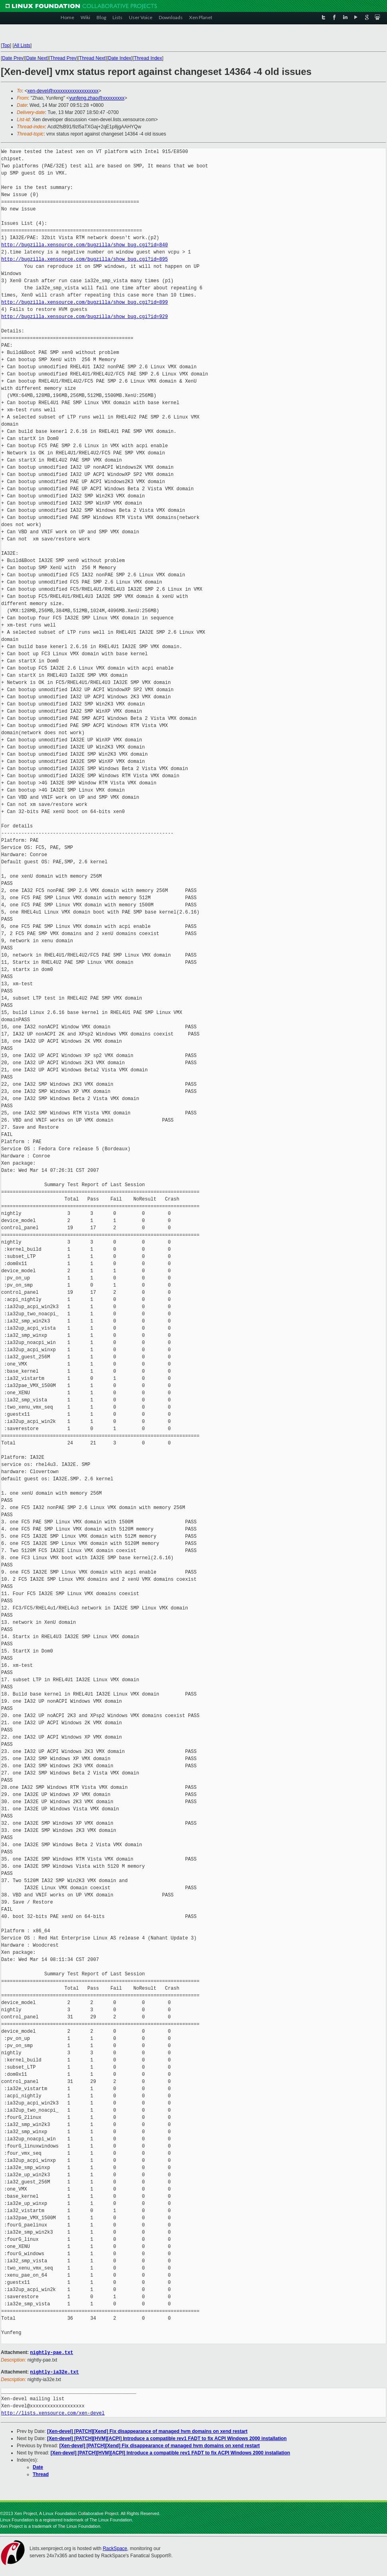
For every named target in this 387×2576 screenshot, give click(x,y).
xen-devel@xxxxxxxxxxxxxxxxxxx (63, 91)
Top (6, 45)
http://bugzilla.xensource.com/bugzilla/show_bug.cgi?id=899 (84, 302)
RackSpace (115, 2547)
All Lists (22, 45)
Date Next (36, 58)
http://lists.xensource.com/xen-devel (53, 2412)
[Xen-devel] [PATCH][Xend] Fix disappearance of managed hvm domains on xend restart (147, 2430)
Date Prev (12, 58)
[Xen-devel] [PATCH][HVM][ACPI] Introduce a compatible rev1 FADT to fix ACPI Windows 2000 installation (166, 2437)
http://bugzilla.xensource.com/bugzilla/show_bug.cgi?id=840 (84, 245)
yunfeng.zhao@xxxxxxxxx (96, 98)
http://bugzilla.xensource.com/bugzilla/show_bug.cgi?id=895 (84, 259)
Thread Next (92, 58)
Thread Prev (63, 58)
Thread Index (148, 58)
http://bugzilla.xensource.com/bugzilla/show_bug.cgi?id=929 (84, 316)
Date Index (119, 58)
